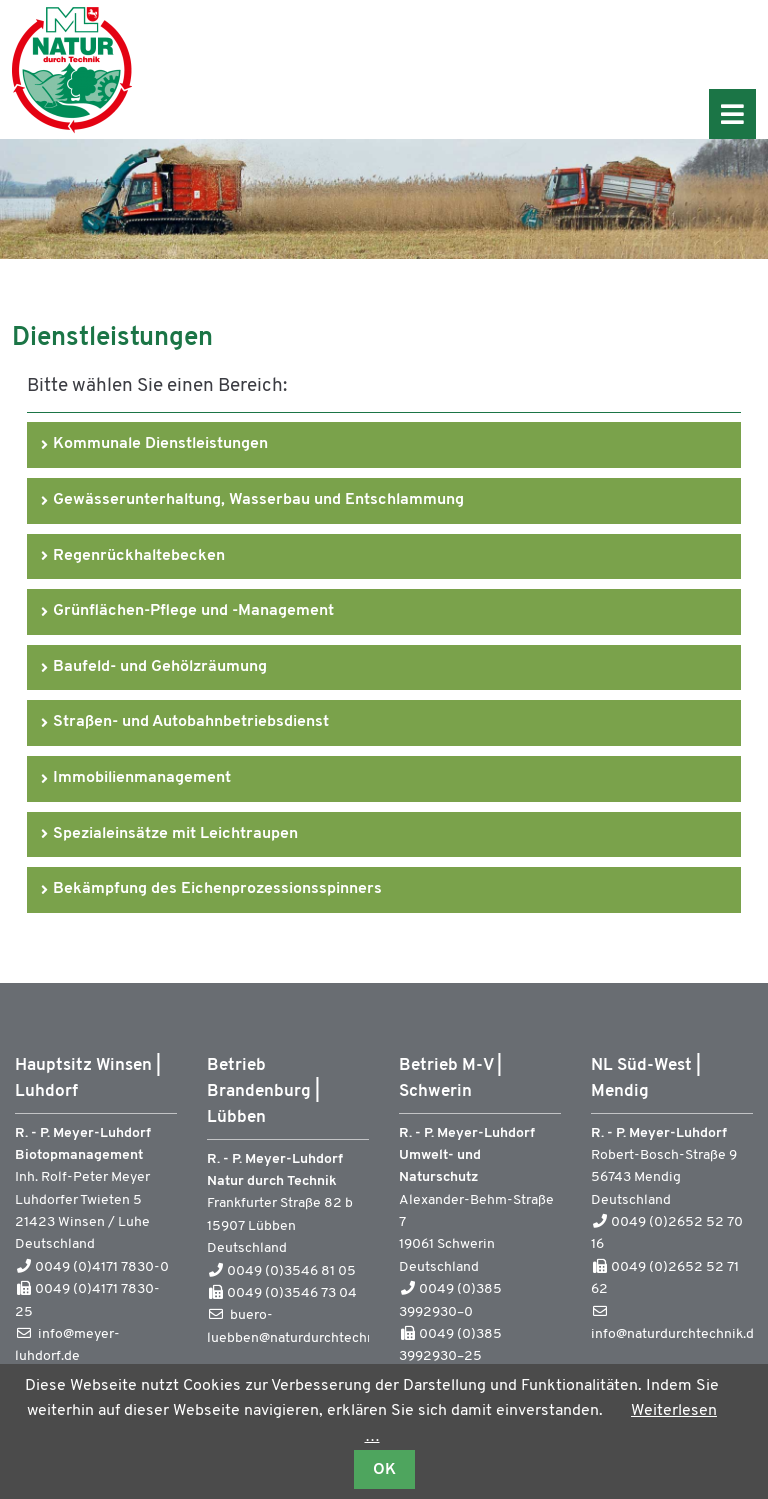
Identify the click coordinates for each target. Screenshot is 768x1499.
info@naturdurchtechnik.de (676, 1334)
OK (384, 1470)
